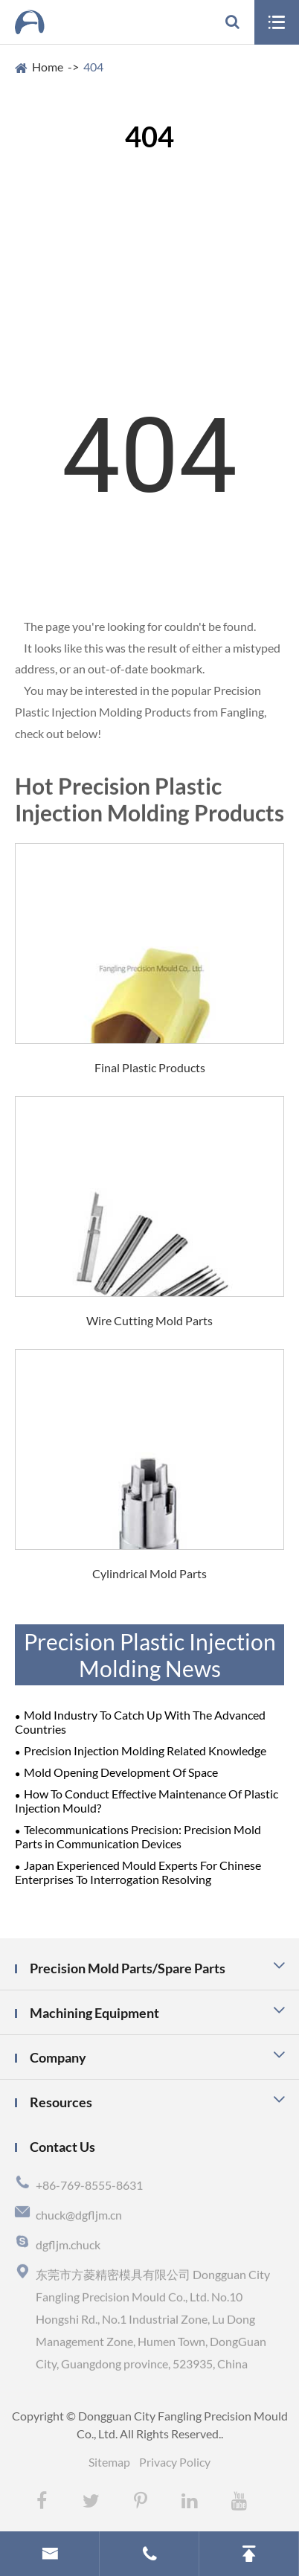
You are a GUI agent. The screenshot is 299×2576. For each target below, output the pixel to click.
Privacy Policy (174, 2462)
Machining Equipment (94, 2013)
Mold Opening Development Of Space (121, 1772)
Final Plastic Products (149, 1067)
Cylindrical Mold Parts (149, 1573)
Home (47, 67)
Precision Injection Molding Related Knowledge (145, 1750)
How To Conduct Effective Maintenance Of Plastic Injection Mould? (146, 1801)
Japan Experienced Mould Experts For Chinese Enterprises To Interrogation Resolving (138, 1872)
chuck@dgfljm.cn (79, 2218)
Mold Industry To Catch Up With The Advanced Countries (140, 1722)
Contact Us (62, 2146)
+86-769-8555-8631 (89, 2188)
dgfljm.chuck (68, 2247)
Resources (61, 2102)
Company (58, 2057)
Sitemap (109, 2462)
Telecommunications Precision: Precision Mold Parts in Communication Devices (138, 1836)
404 (93, 67)
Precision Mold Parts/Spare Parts (127, 1968)
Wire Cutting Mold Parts (149, 1320)
